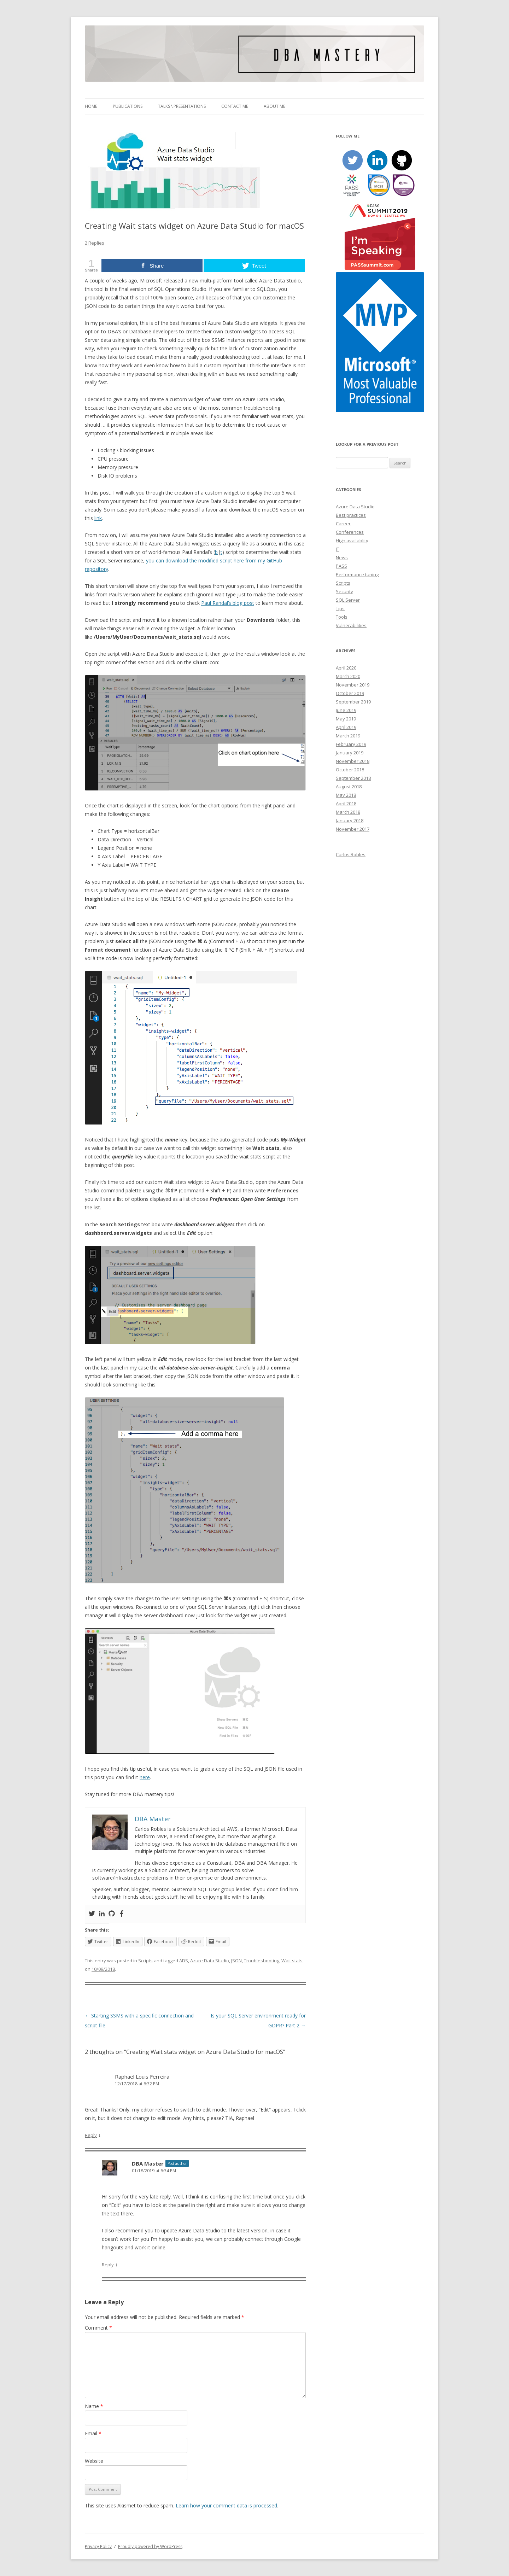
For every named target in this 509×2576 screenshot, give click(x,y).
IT (337, 549)
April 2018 (346, 803)
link (98, 518)
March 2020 (348, 676)
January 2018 (349, 820)
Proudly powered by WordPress (150, 2546)
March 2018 (348, 812)
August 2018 (349, 786)
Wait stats (292, 1960)
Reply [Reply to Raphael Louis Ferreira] (91, 2135)
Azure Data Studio (209, 1960)
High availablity (352, 540)
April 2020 (346, 668)
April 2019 (346, 727)
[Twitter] (92, 1913)
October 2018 (350, 769)
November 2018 (352, 761)
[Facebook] (121, 1913)
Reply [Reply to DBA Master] (108, 2264)
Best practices (351, 515)
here (145, 1777)
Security (344, 591)
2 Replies (94, 243)
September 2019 (353, 702)
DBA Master (148, 2163)
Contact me (234, 106)
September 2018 (353, 778)
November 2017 (352, 829)
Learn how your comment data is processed (226, 2505)
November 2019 (352, 685)
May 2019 (346, 718)
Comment (98, 2327)
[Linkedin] (102, 1913)
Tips (340, 608)
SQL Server (348, 600)
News (342, 557)
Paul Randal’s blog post (227, 603)
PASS (341, 566)
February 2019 (351, 744)
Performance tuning (357, 574)
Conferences (350, 532)
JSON (236, 1960)
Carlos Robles (350, 854)
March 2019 (348, 735)
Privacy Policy (98, 2546)
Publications (127, 106)
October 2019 (350, 693)
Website (94, 2461)
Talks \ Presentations (182, 106)
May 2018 (346, 795)
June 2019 (346, 710)
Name (94, 2406)
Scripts (145, 1960)
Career (343, 523)
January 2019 (349, 752)
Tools (341, 617)
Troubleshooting (261, 1960)
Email (93, 2433)
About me (274, 106)
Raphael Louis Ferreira (142, 2076)
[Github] (112, 1913)
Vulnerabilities (351, 625)
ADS (183, 1960)
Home (91, 106)
